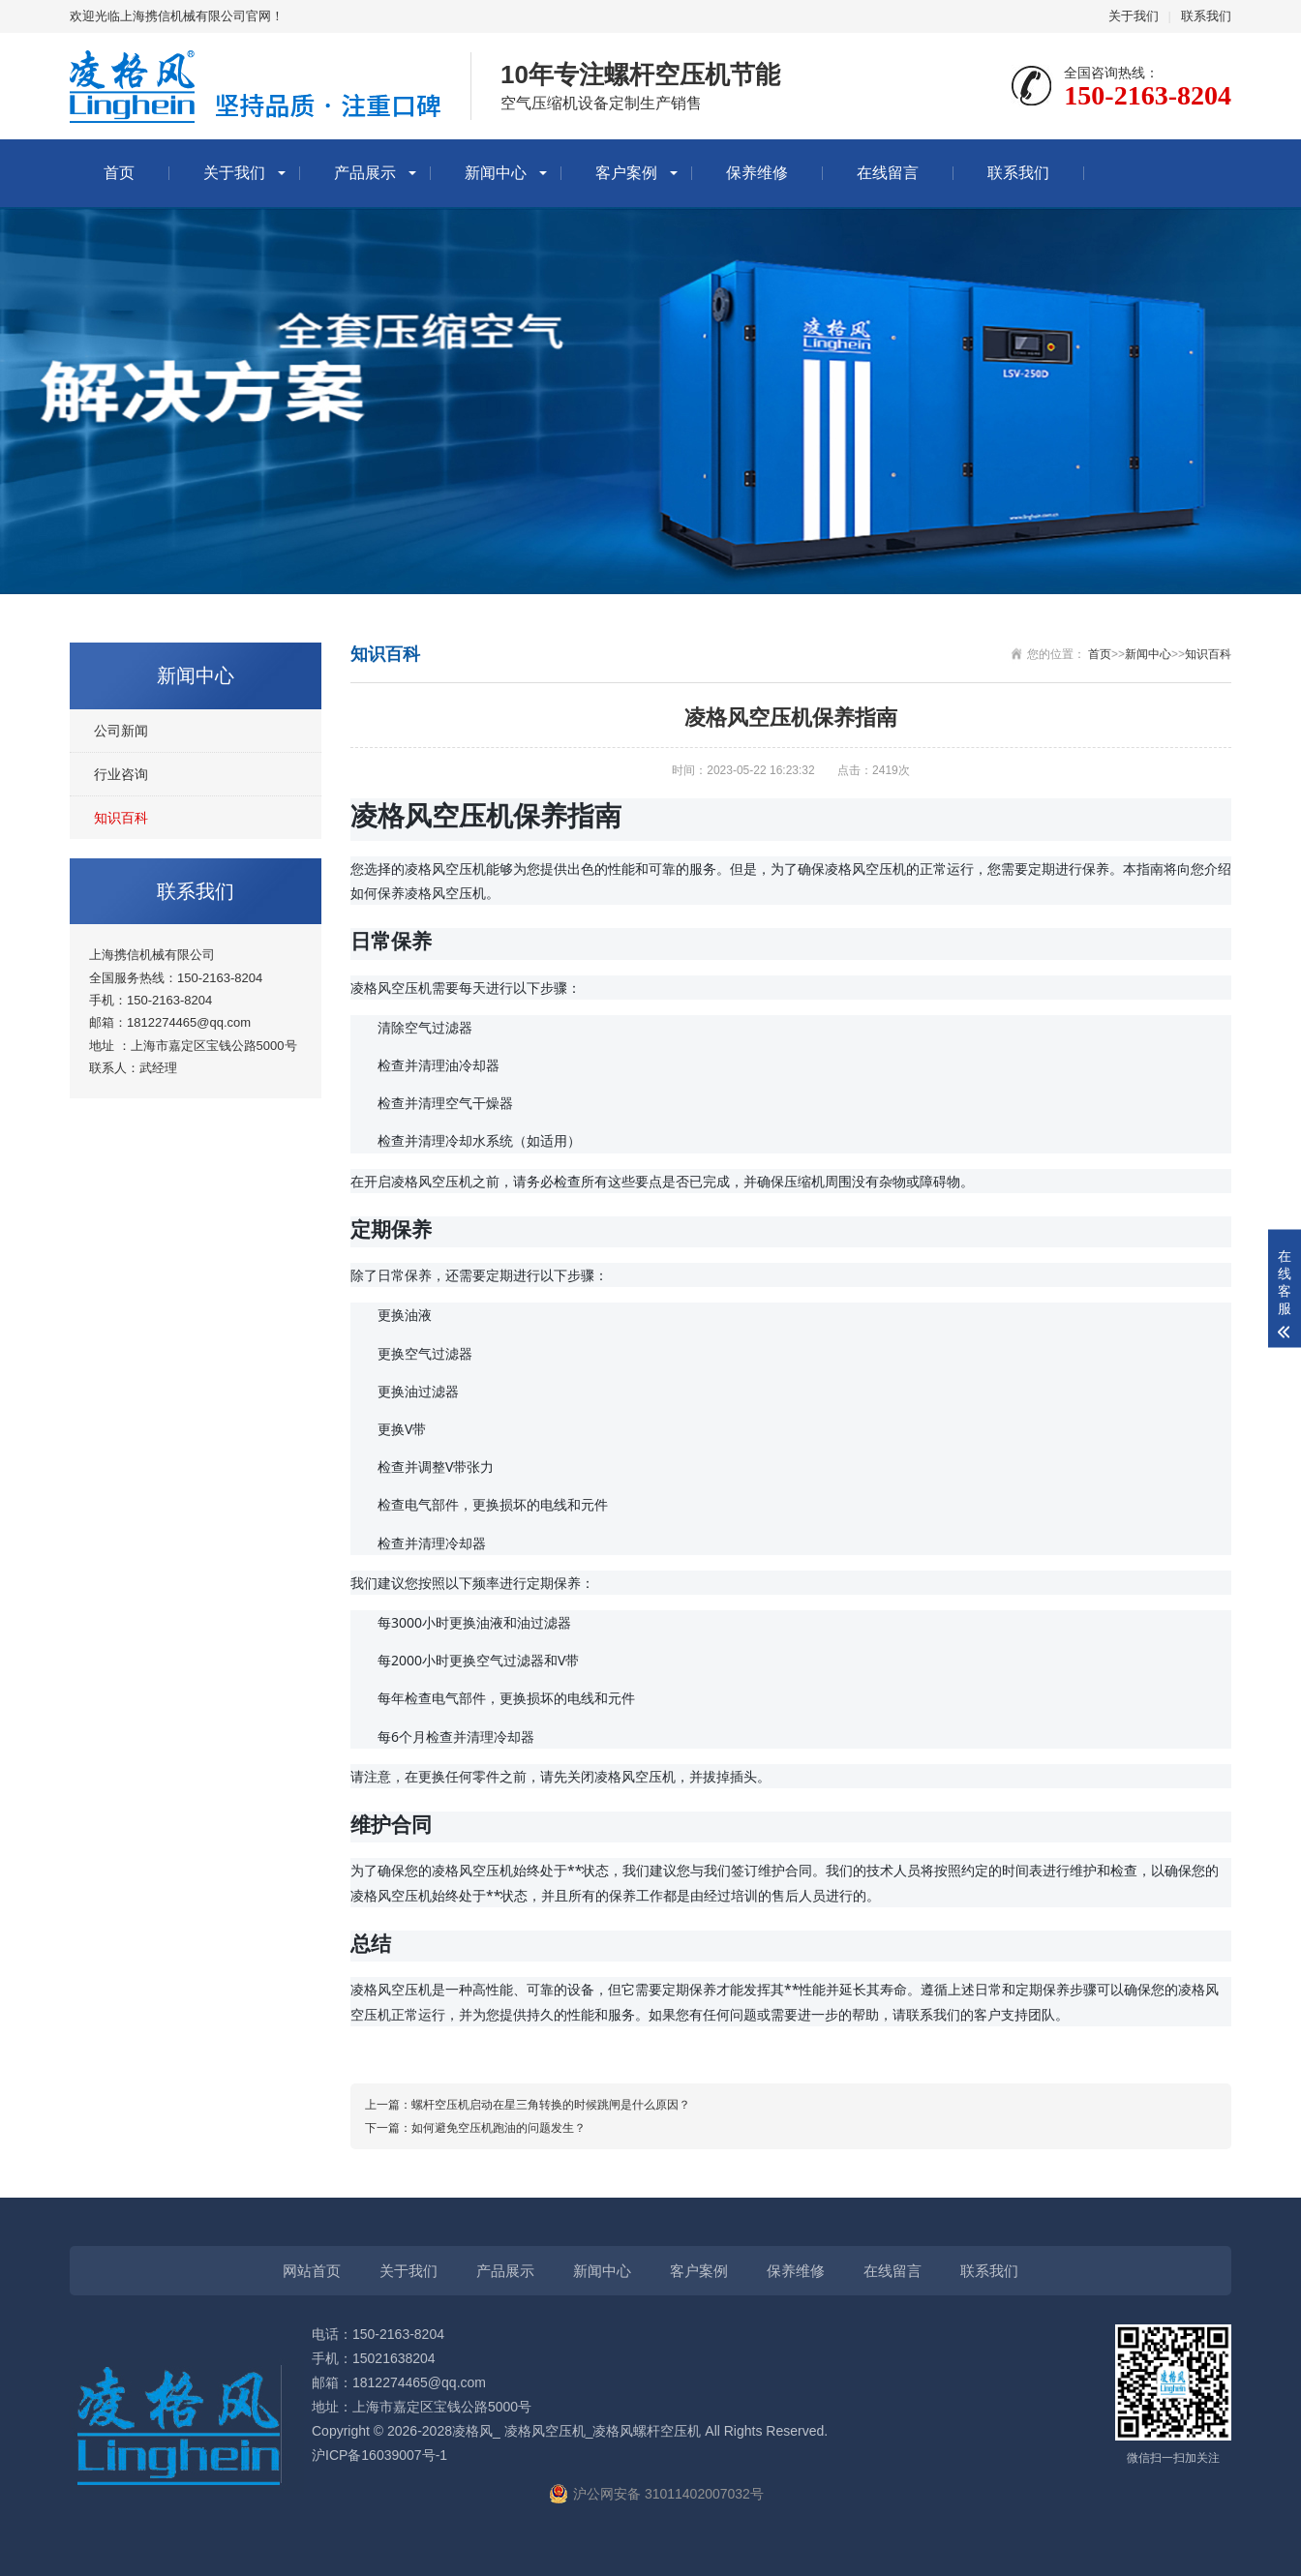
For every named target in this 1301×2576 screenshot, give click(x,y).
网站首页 (312, 2270)
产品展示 (365, 173)
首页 (119, 173)
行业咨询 (121, 774)
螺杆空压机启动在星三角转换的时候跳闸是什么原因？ (550, 2105)
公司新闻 (121, 730)
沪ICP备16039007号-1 (379, 2455)
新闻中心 (496, 173)
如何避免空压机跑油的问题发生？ (498, 2128)
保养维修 (757, 173)
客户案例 (626, 173)
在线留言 (888, 173)
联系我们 (1206, 16)
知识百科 (121, 817)
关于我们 (1133, 16)
